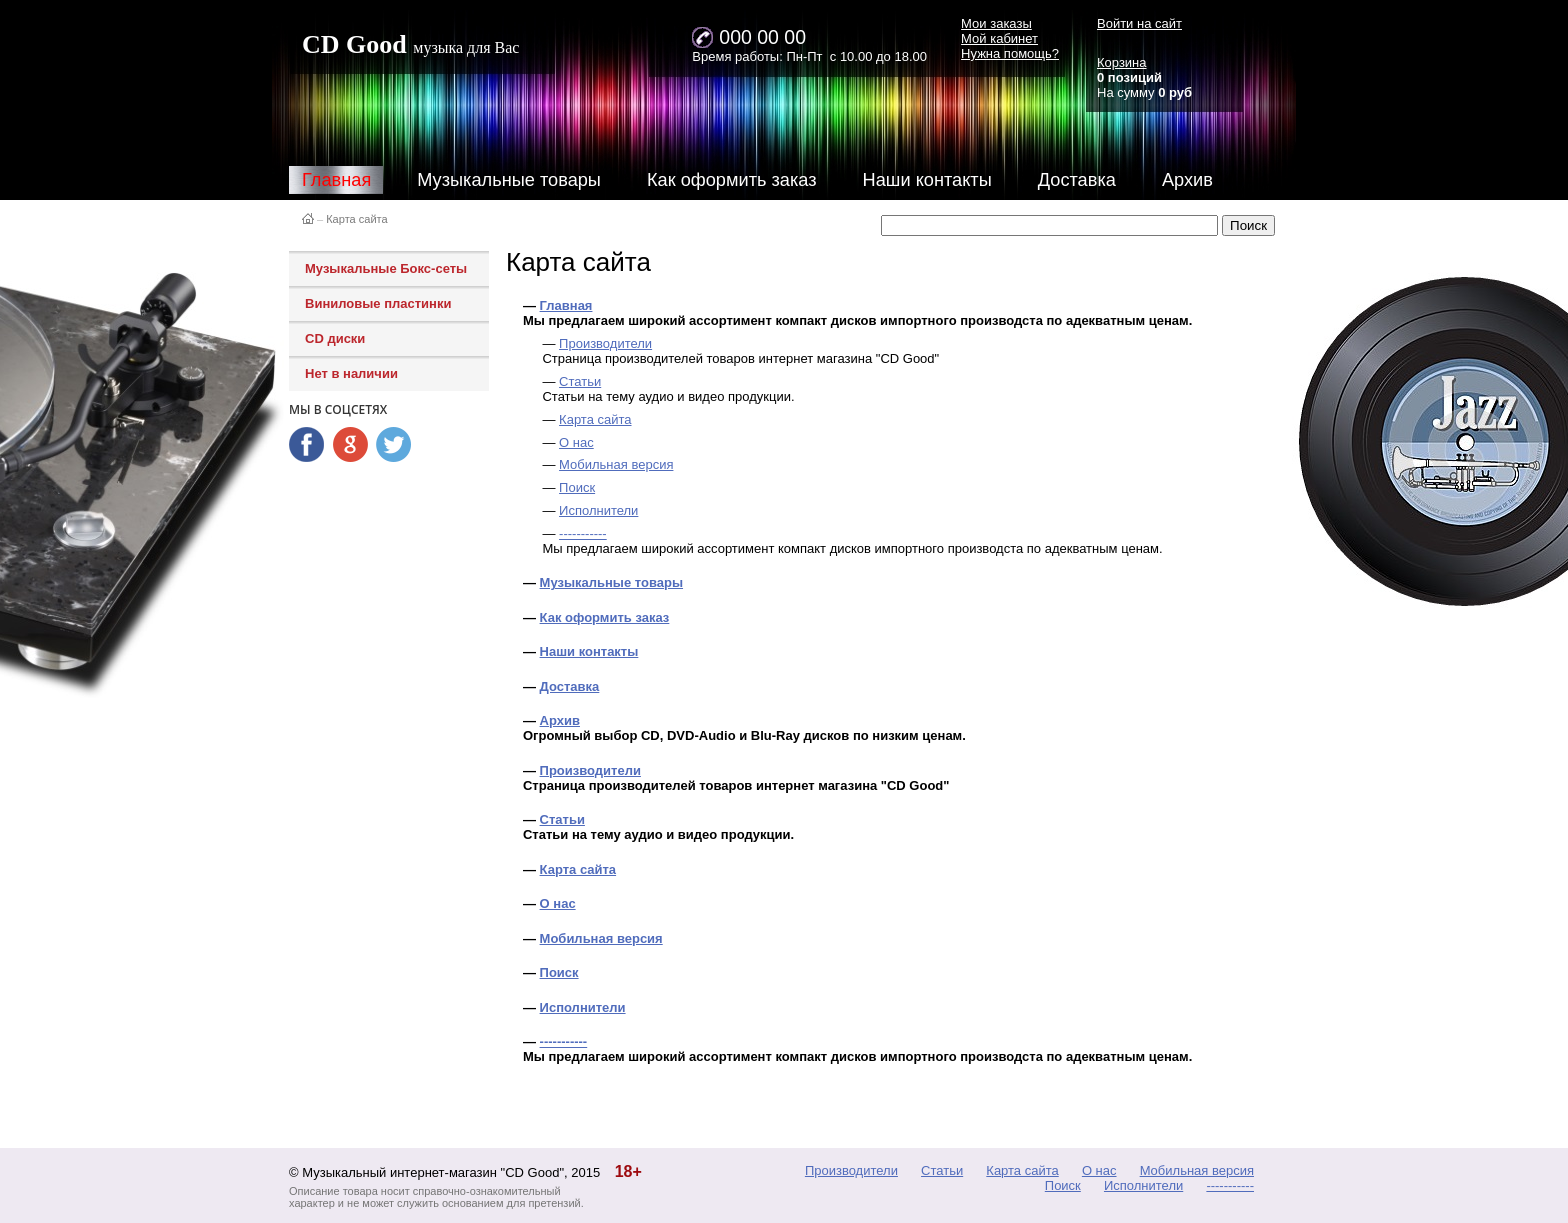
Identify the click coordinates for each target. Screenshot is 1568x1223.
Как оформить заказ (732, 180)
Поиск (577, 487)
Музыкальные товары (509, 180)
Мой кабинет (999, 38)
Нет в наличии (351, 373)
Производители (605, 343)
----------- (583, 533)
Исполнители (598, 510)
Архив (1187, 180)
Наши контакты (927, 180)
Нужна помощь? (1010, 53)
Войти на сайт (1139, 23)
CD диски (335, 338)
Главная (336, 180)
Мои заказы (996, 23)
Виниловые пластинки (378, 303)
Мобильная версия (616, 464)
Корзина (1122, 62)
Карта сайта (357, 219)
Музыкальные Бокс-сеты (386, 268)
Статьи (580, 381)
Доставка (1077, 180)
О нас (576, 442)
